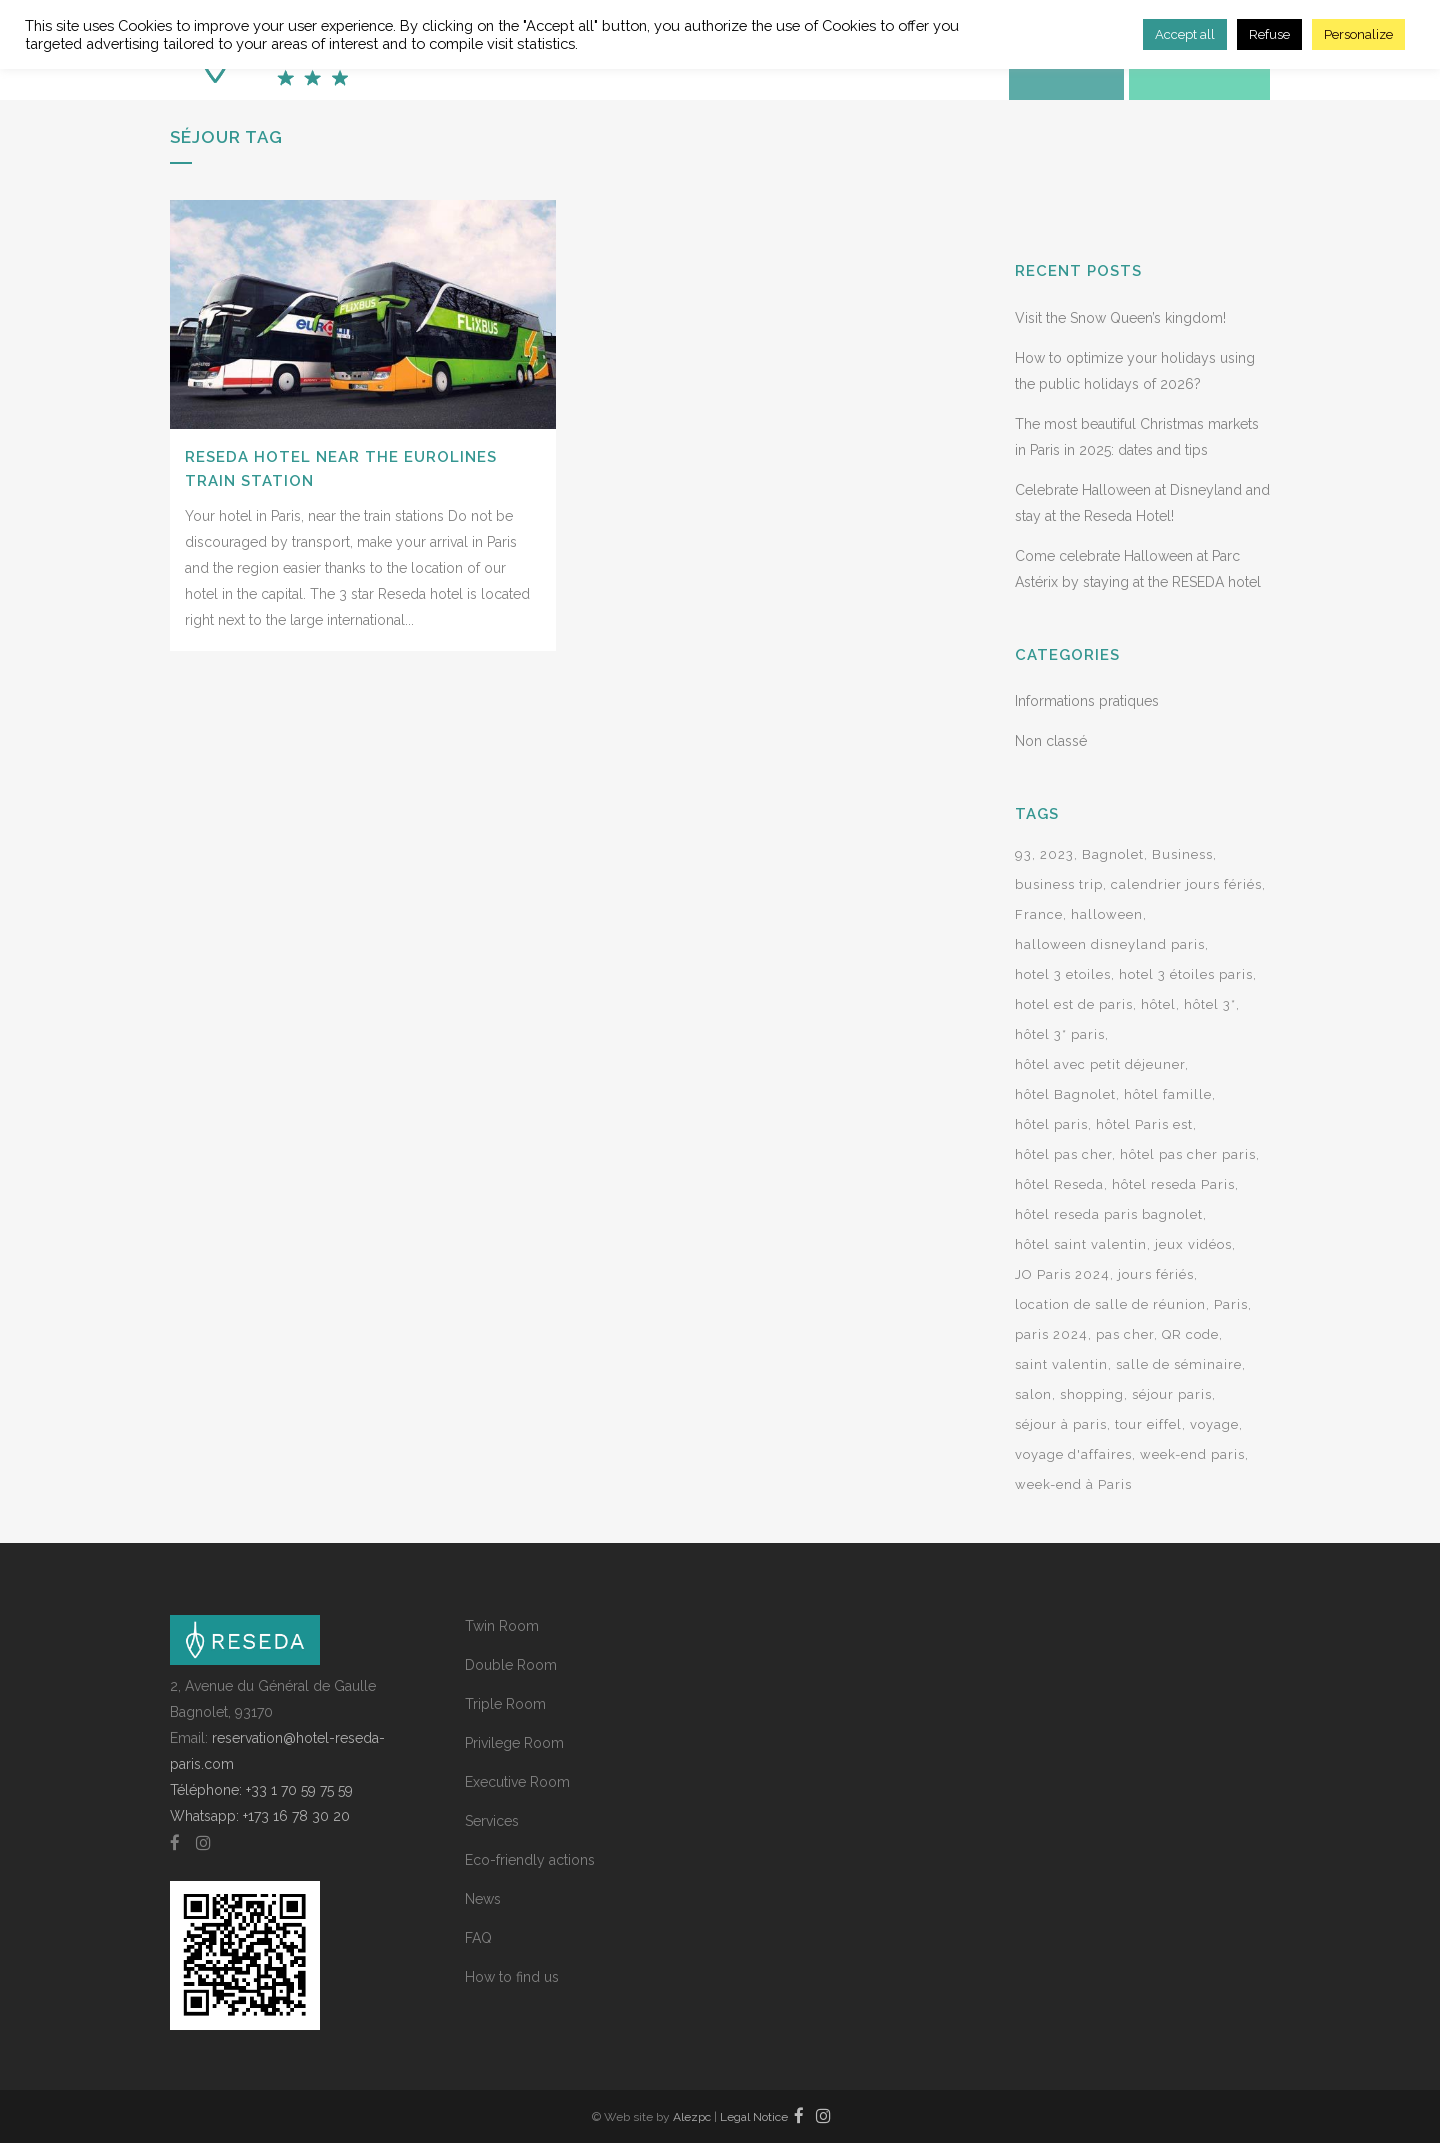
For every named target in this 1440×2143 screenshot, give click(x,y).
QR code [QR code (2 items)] (1190, 1334)
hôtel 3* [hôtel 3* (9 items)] (1210, 1004)
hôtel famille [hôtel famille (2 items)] (1168, 1094)
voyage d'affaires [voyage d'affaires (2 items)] (1073, 1454)
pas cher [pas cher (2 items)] (1125, 1334)
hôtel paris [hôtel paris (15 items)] (1051, 1124)
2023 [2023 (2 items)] (1057, 854)
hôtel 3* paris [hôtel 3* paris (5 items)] (1060, 1034)
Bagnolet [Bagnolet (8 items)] (1113, 854)
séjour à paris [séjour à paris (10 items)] (1061, 1424)
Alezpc (692, 2117)
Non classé (1051, 741)
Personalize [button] (1358, 34)
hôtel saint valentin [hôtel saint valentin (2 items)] (1081, 1244)
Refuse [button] (1269, 34)
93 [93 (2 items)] (1023, 854)
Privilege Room (514, 1743)
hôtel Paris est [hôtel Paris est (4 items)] (1144, 1124)
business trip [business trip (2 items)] (1059, 884)
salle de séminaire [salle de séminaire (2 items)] (1179, 1364)
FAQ (478, 1938)
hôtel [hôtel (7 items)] (1158, 1004)
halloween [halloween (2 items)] (1107, 914)
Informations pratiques (1087, 701)
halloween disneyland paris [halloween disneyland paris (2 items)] (1110, 944)
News (483, 1899)
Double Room (511, 1665)
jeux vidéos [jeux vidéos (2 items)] (1193, 1244)
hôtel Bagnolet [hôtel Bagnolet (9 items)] (1065, 1094)
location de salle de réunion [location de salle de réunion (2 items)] (1110, 1304)
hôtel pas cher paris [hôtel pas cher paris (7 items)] (1188, 1154)
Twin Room (502, 1626)
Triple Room (505, 1704)
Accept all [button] (1185, 34)
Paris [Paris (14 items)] (1231, 1304)
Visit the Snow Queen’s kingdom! (1120, 318)
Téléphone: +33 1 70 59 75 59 (261, 1790)
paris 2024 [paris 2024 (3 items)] (1051, 1334)
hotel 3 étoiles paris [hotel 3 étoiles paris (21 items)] (1186, 974)
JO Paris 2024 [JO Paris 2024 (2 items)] (1062, 1274)
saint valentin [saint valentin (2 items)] (1061, 1364)
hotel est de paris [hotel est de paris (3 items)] (1074, 1004)
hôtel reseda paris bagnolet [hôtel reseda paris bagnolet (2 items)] (1109, 1214)
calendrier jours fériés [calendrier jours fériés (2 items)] (1186, 884)
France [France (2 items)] (1039, 914)
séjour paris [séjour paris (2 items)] (1172, 1394)
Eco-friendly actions (530, 1860)
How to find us (512, 1977)
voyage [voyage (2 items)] (1214, 1424)
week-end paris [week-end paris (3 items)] (1192, 1454)
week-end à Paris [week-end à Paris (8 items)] (1073, 1484)
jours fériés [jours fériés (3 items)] (1156, 1274)
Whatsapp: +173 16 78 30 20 (260, 1816)
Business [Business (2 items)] (1182, 854)
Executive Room (517, 1782)
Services (492, 1821)
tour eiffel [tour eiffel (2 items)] (1148, 1424)
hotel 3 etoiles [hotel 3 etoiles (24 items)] (1063, 974)
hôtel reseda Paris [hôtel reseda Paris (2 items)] (1173, 1184)
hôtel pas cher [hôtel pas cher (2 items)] (1063, 1154)
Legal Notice (754, 2117)
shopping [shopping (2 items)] (1092, 1394)
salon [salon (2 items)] (1033, 1394)
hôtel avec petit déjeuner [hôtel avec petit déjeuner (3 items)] (1100, 1064)
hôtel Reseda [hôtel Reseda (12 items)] (1059, 1184)
